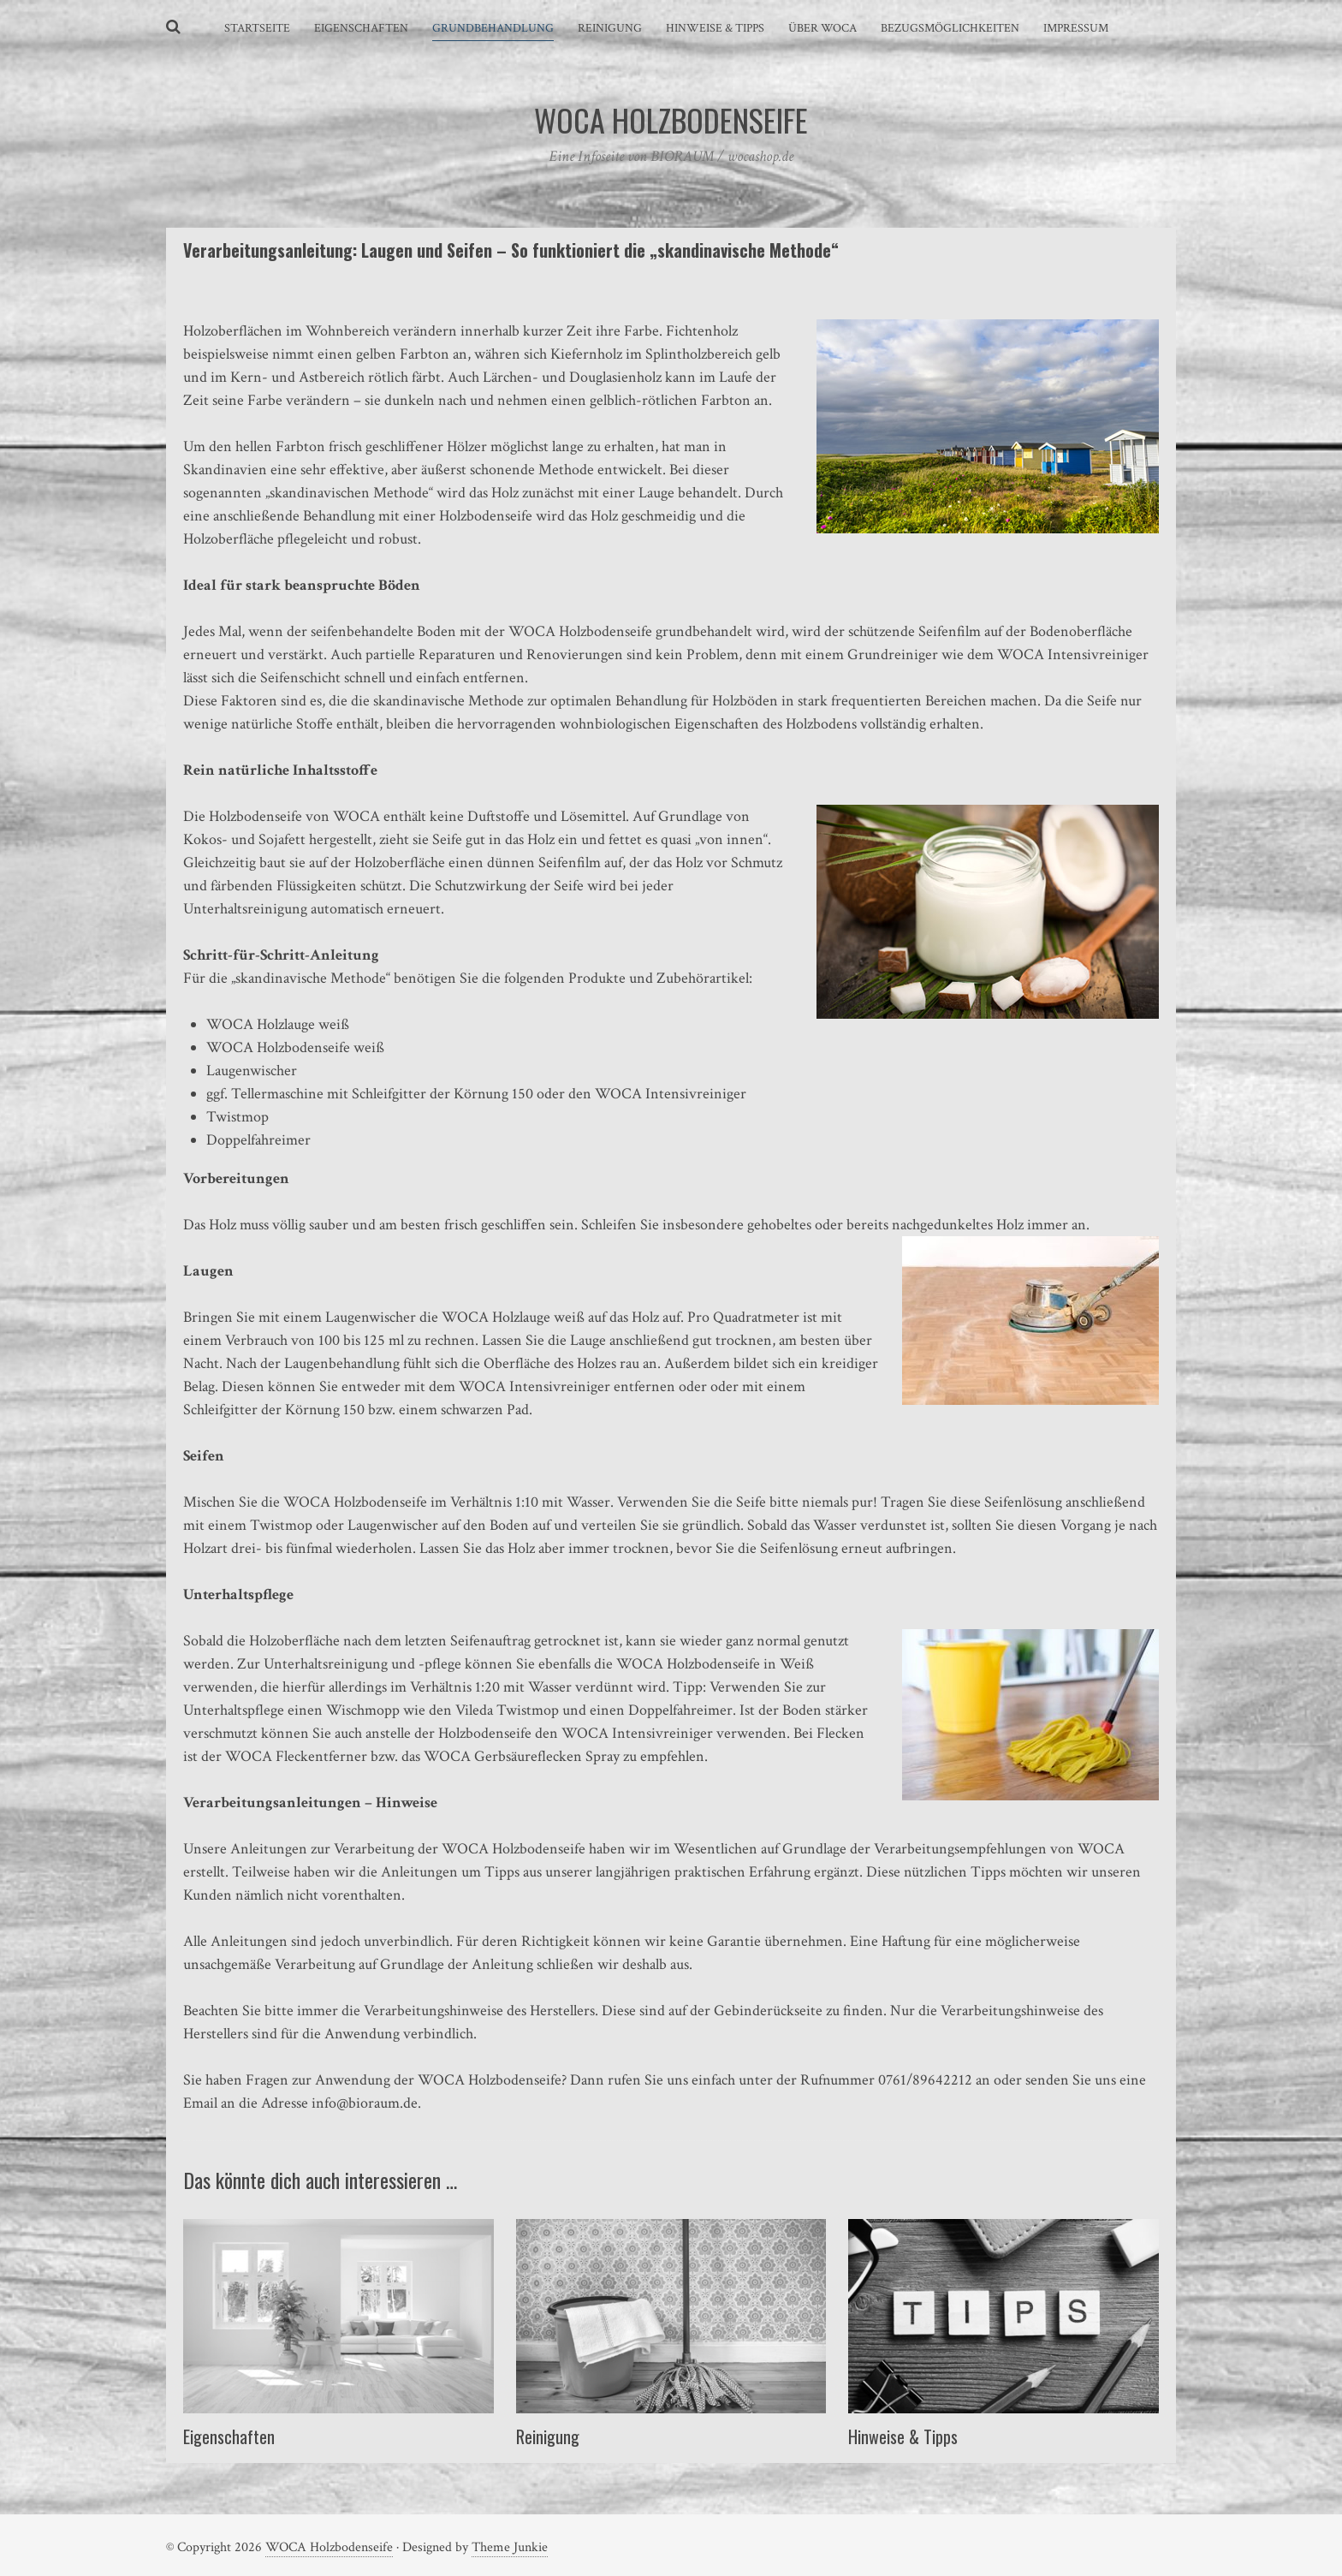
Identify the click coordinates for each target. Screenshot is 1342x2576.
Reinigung (610, 28)
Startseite (257, 28)
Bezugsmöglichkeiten (950, 28)
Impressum (1075, 28)
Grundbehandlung (493, 28)
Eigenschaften (361, 28)
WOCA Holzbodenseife (329, 2547)
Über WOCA (822, 28)
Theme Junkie (510, 2547)
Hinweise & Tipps (715, 28)
